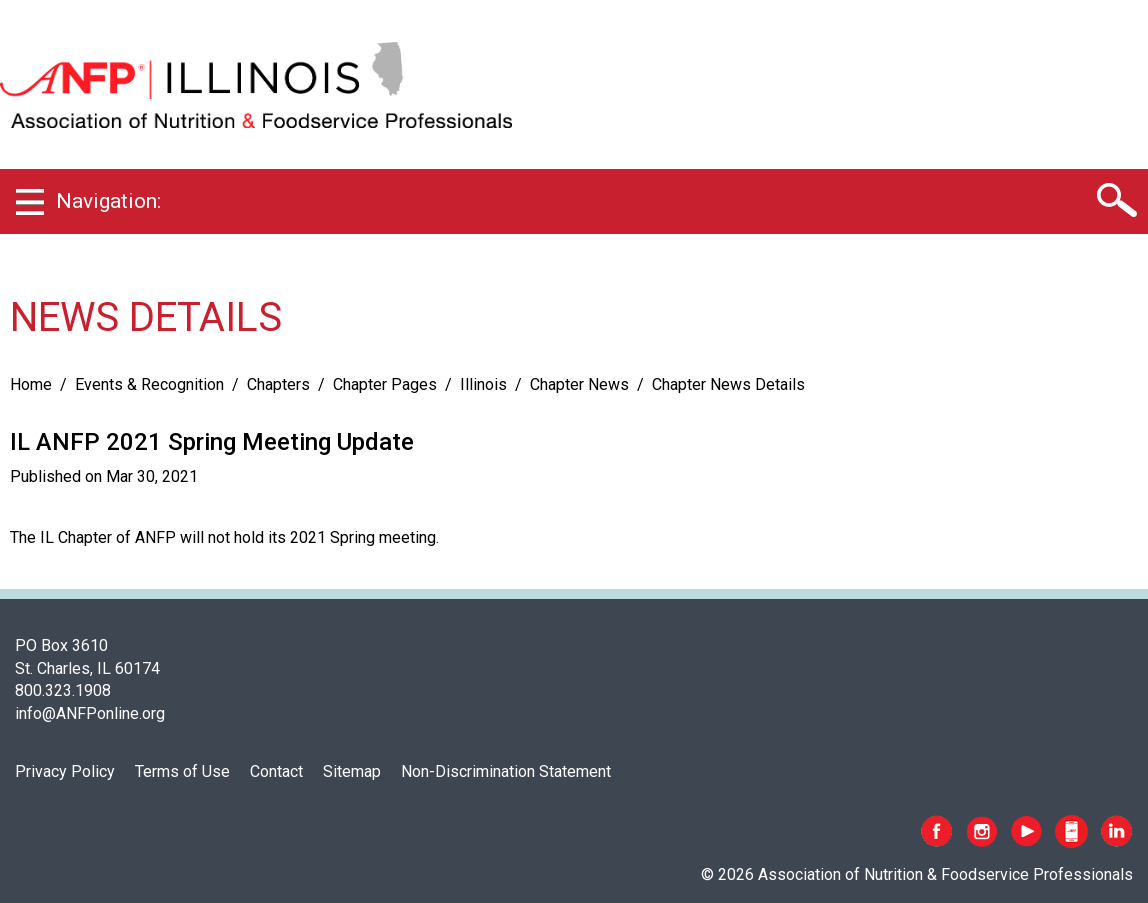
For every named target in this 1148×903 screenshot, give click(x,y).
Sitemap (352, 771)
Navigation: (108, 201)
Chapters (278, 384)
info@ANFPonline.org (90, 713)
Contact (276, 771)
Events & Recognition (149, 384)
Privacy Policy (65, 771)
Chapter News (579, 384)
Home (31, 384)
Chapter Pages (385, 384)
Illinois (483, 384)
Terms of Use (182, 771)
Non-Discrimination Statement (506, 771)
